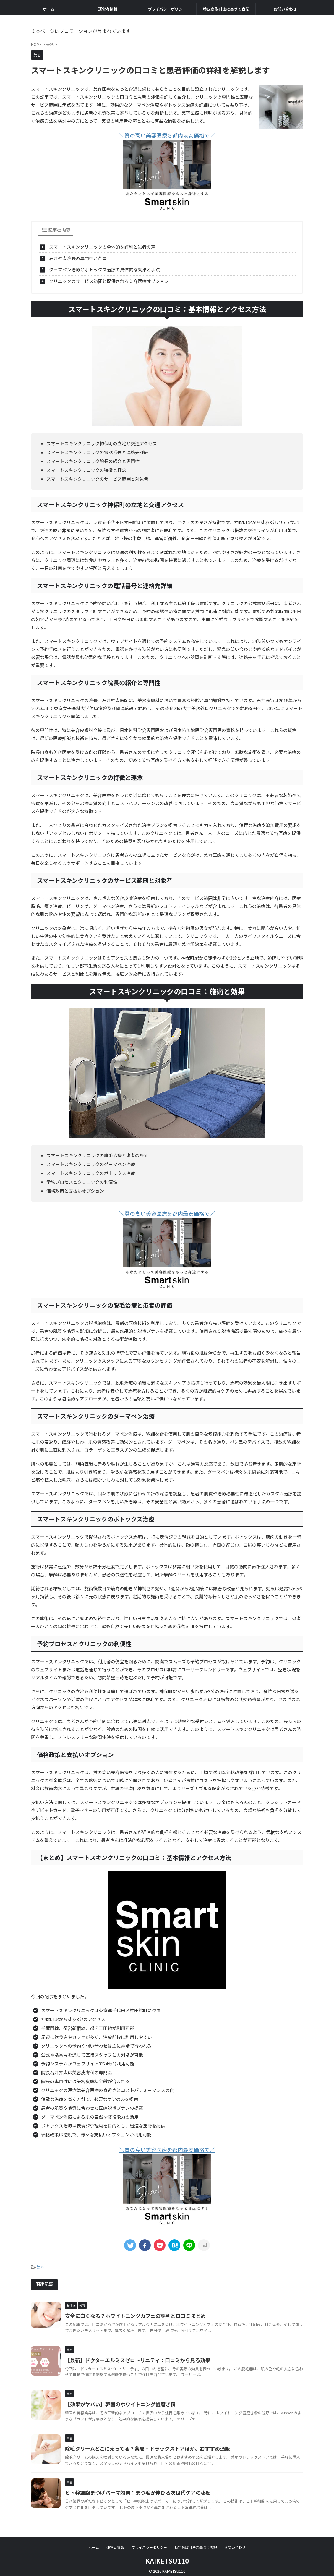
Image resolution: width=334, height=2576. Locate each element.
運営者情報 (107, 9)
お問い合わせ (285, 9)
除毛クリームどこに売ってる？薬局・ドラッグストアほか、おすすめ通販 (143, 2445)
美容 (40, 2264)
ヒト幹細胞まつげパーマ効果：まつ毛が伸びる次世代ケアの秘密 (133, 2489)
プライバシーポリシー (167, 9)
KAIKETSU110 (167, 2557)
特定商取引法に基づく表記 (226, 9)
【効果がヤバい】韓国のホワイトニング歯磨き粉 (117, 2400)
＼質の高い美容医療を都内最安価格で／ (167, 135)
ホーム (48, 9)
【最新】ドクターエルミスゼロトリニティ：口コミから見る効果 (133, 2356)
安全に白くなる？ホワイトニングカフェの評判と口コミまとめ (131, 2312)
